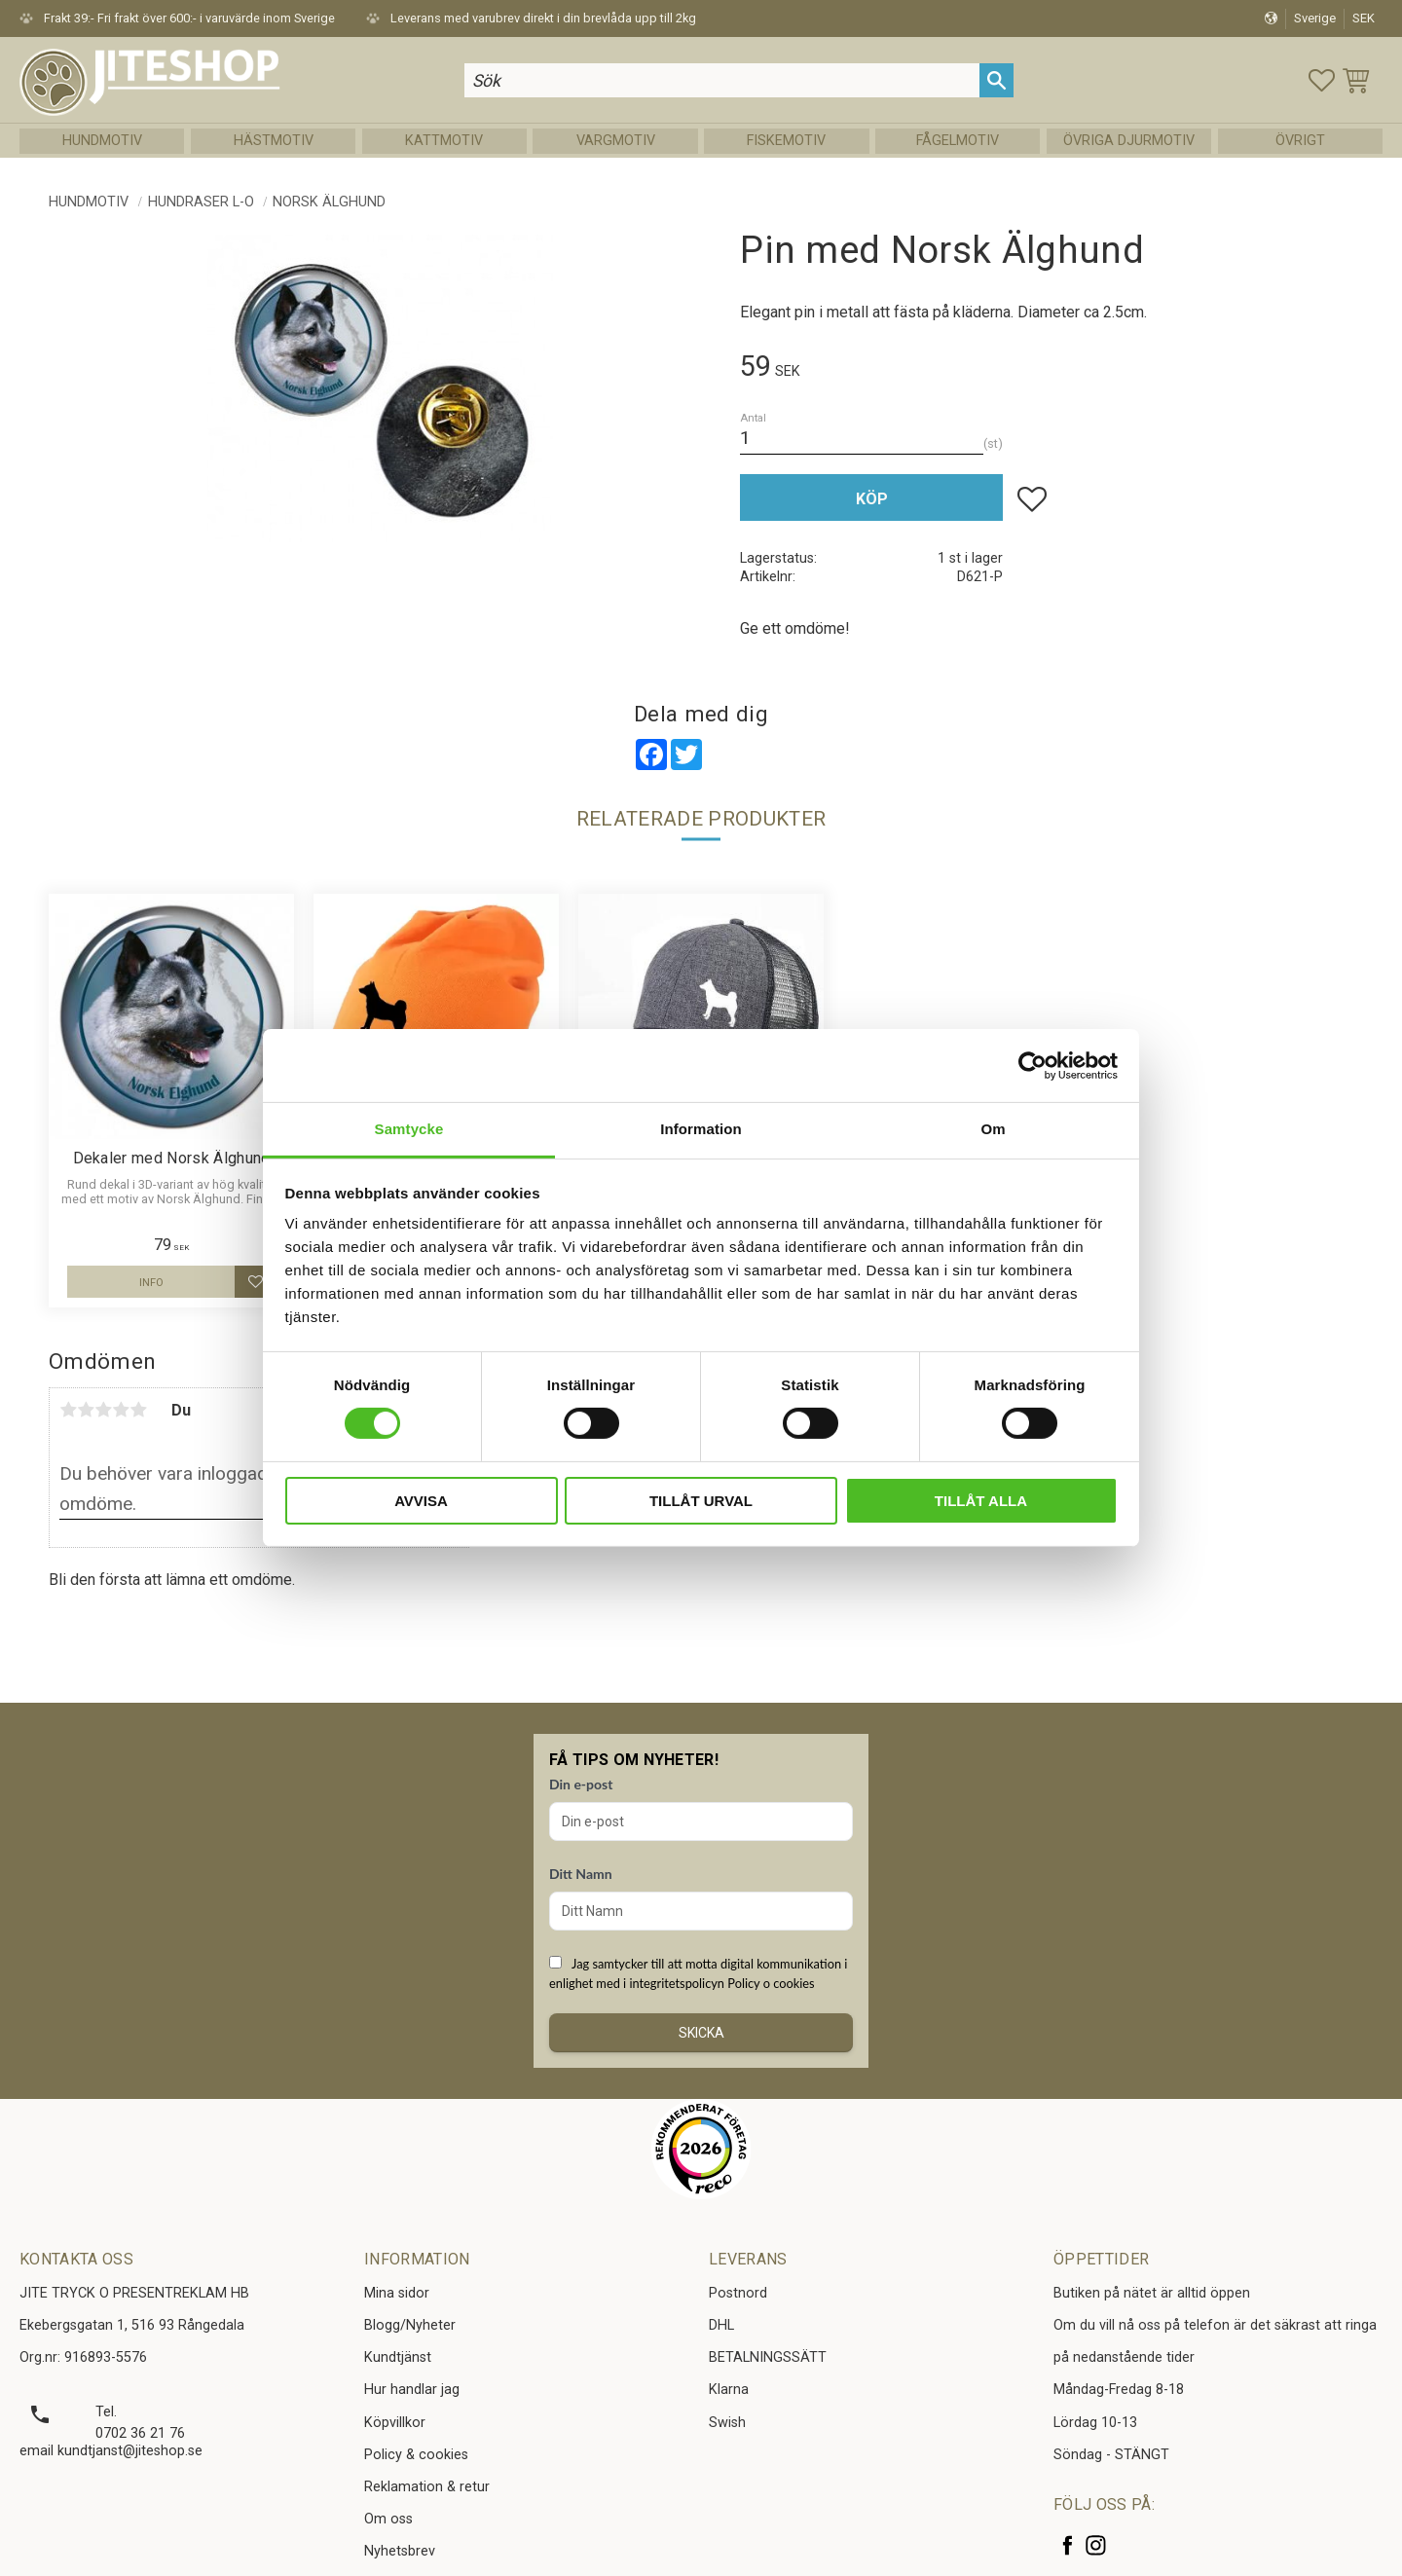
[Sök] (996, 80)
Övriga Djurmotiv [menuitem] (1129, 140)
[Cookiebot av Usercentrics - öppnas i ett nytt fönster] (1032, 1065)
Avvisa (421, 1500)
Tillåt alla (981, 1500)
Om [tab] (992, 1129)
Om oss (388, 2519)
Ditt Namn (580, 1873)
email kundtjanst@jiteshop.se (111, 2451)
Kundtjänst (397, 2357)
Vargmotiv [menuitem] (615, 140)
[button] (1322, 80)
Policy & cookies (416, 2455)
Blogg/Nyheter (410, 2325)
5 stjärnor (138, 1409)
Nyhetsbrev (399, 2551)
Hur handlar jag (412, 2389)
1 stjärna (68, 1409)
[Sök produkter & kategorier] (722, 80)
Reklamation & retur (427, 2487)
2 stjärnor (85, 1409)
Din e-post (580, 1784)
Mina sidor (396, 2293)
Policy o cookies (770, 1983)
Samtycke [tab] (409, 1129)
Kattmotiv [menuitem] (444, 140)
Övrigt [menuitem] (1300, 140)
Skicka (701, 2033)
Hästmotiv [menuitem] (274, 140)
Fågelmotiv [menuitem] (957, 140)
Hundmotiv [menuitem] (102, 140)
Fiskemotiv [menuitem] (786, 140)
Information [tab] (701, 1129)
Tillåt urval (701, 1500)
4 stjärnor (120, 1409)
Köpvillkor (394, 2422)
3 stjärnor (103, 1409)
